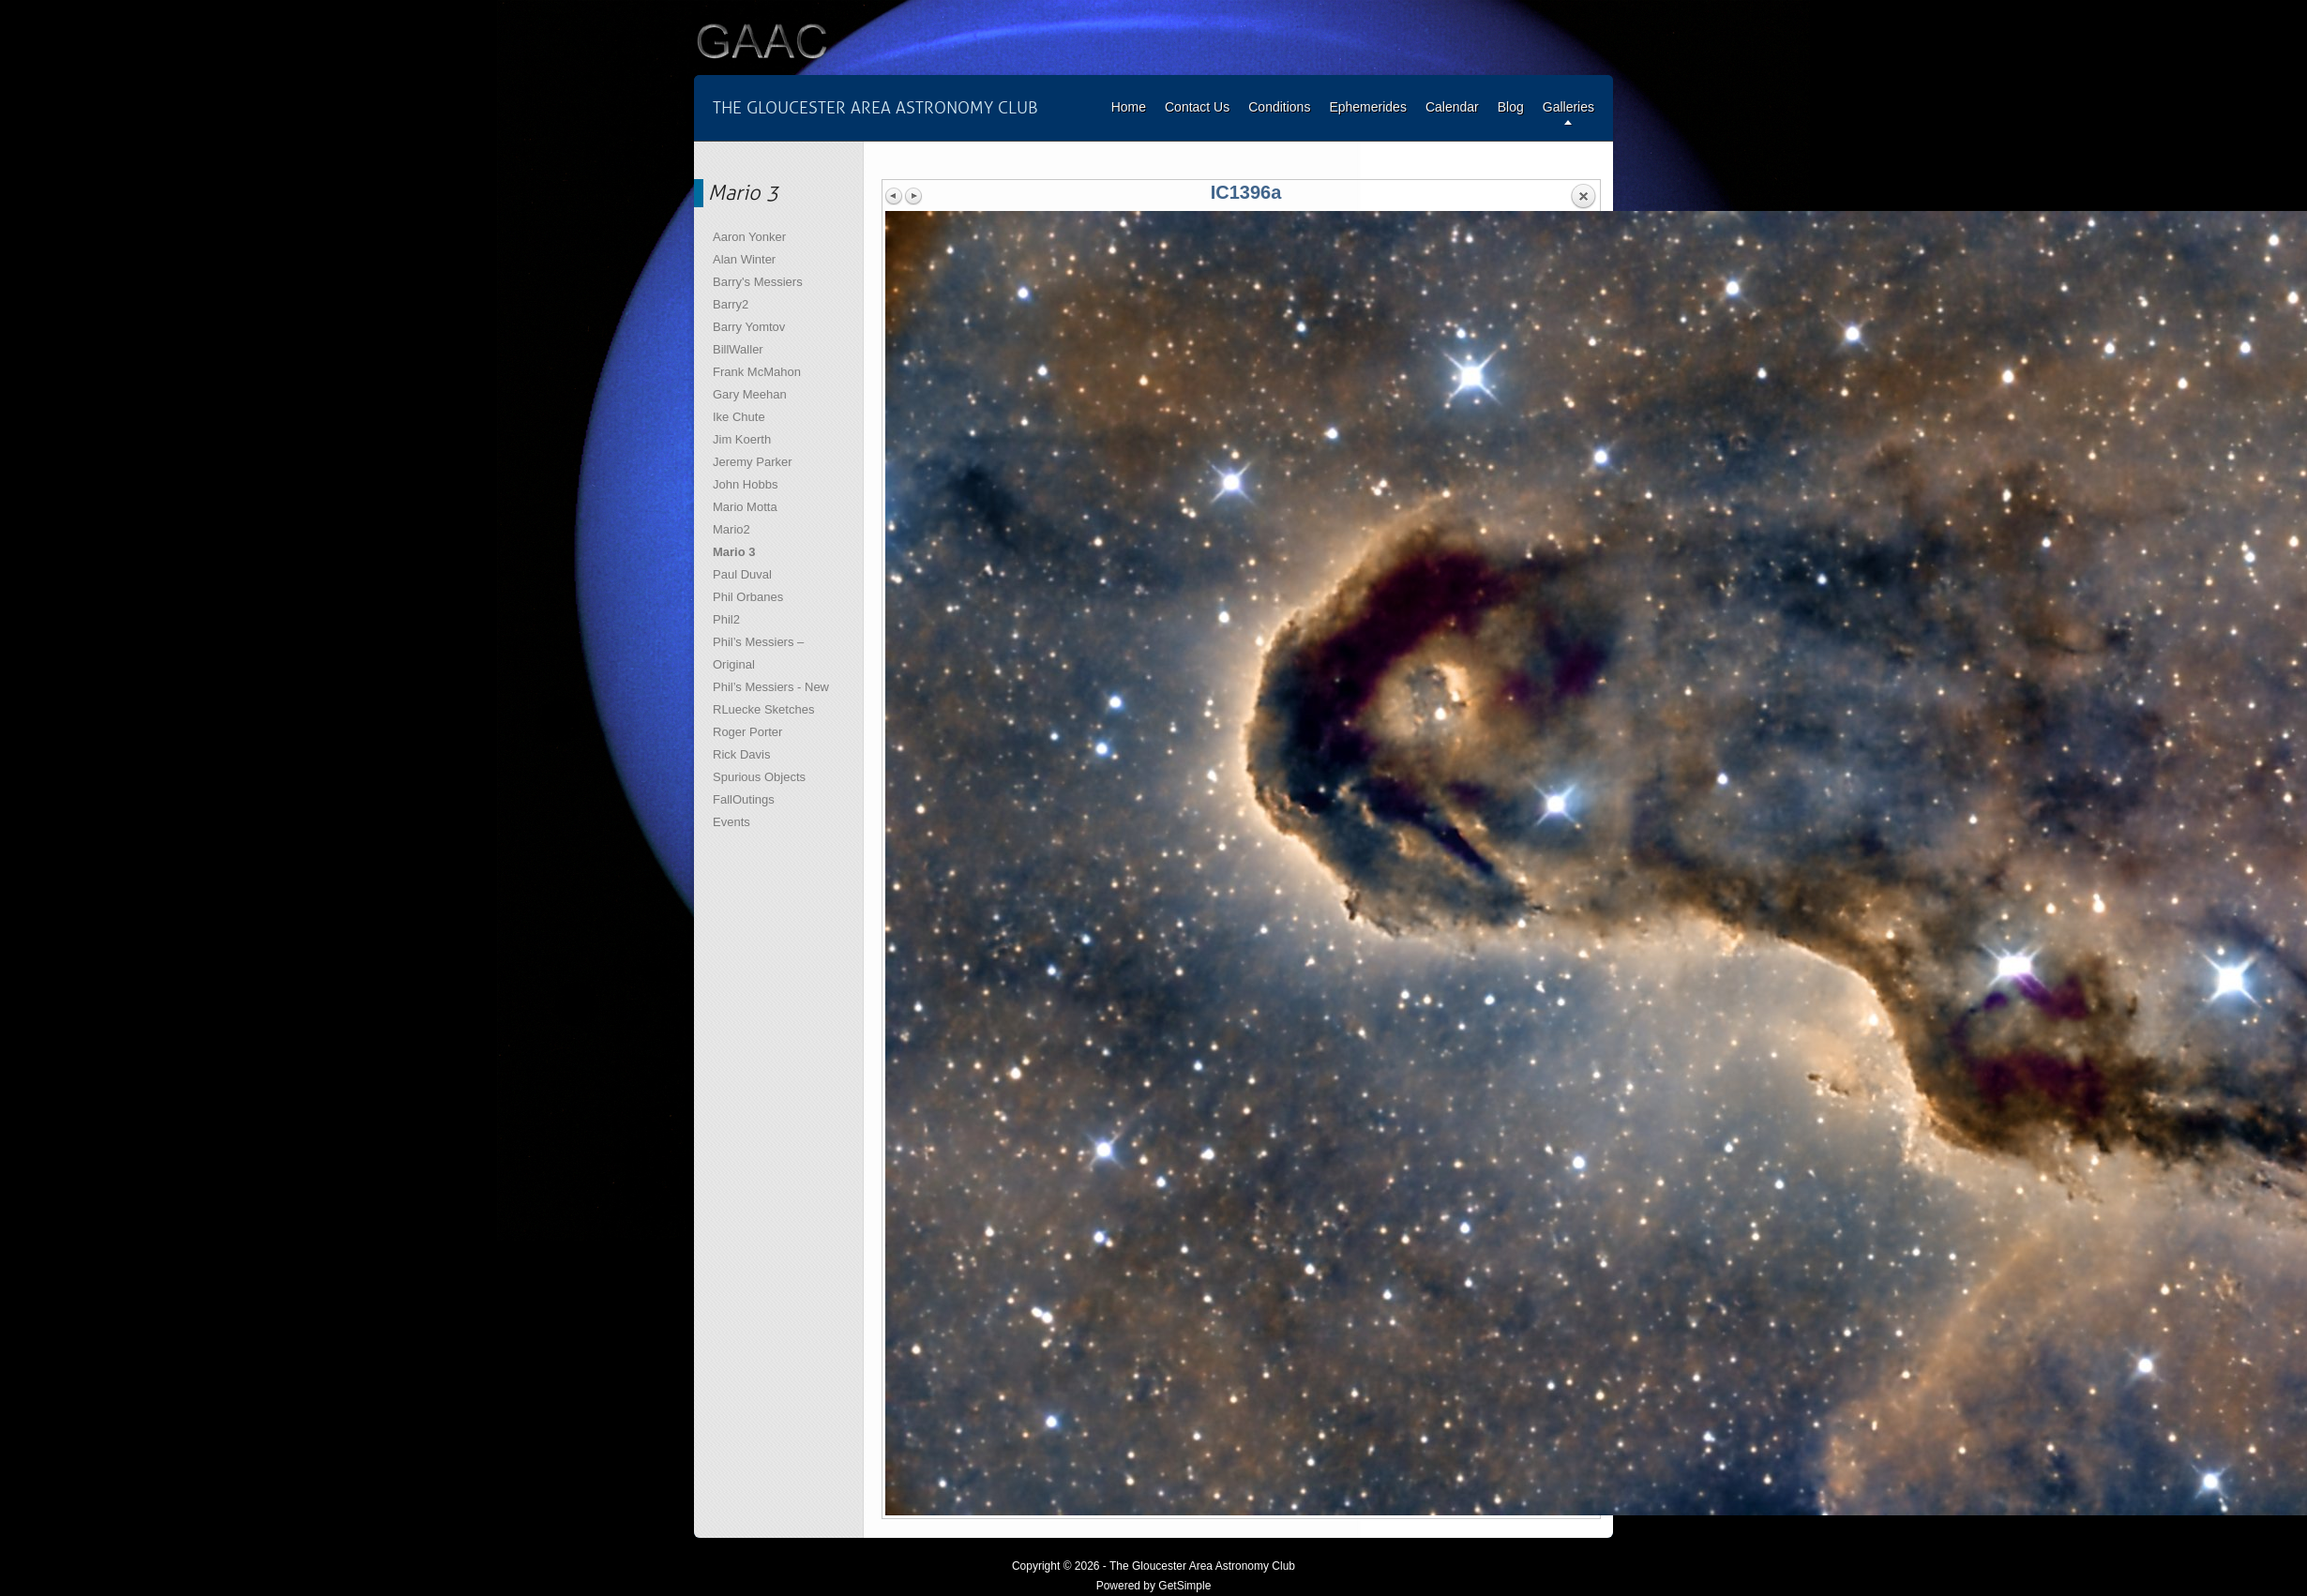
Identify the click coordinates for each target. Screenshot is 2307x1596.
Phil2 (726, 619)
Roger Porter (747, 732)
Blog (1511, 106)
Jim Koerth (742, 439)
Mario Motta (745, 507)
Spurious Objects (759, 777)
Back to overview (1583, 197)
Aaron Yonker (749, 237)
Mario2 (731, 529)
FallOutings (744, 799)
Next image (913, 196)
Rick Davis (741, 754)
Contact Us (1197, 106)
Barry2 (730, 304)
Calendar (1452, 106)
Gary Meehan (750, 394)
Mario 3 (734, 552)
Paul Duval (742, 574)
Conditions (1279, 106)
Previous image (894, 196)
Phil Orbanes (748, 597)
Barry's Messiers (758, 282)
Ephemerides (1368, 106)
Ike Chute (739, 417)
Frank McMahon (757, 372)
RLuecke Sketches (763, 709)
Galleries (1568, 106)
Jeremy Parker (752, 462)
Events (731, 822)
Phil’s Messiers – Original (758, 653)
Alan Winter (744, 259)
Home (1128, 106)
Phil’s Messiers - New (771, 687)
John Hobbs (745, 484)
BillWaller (738, 349)
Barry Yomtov (749, 327)
